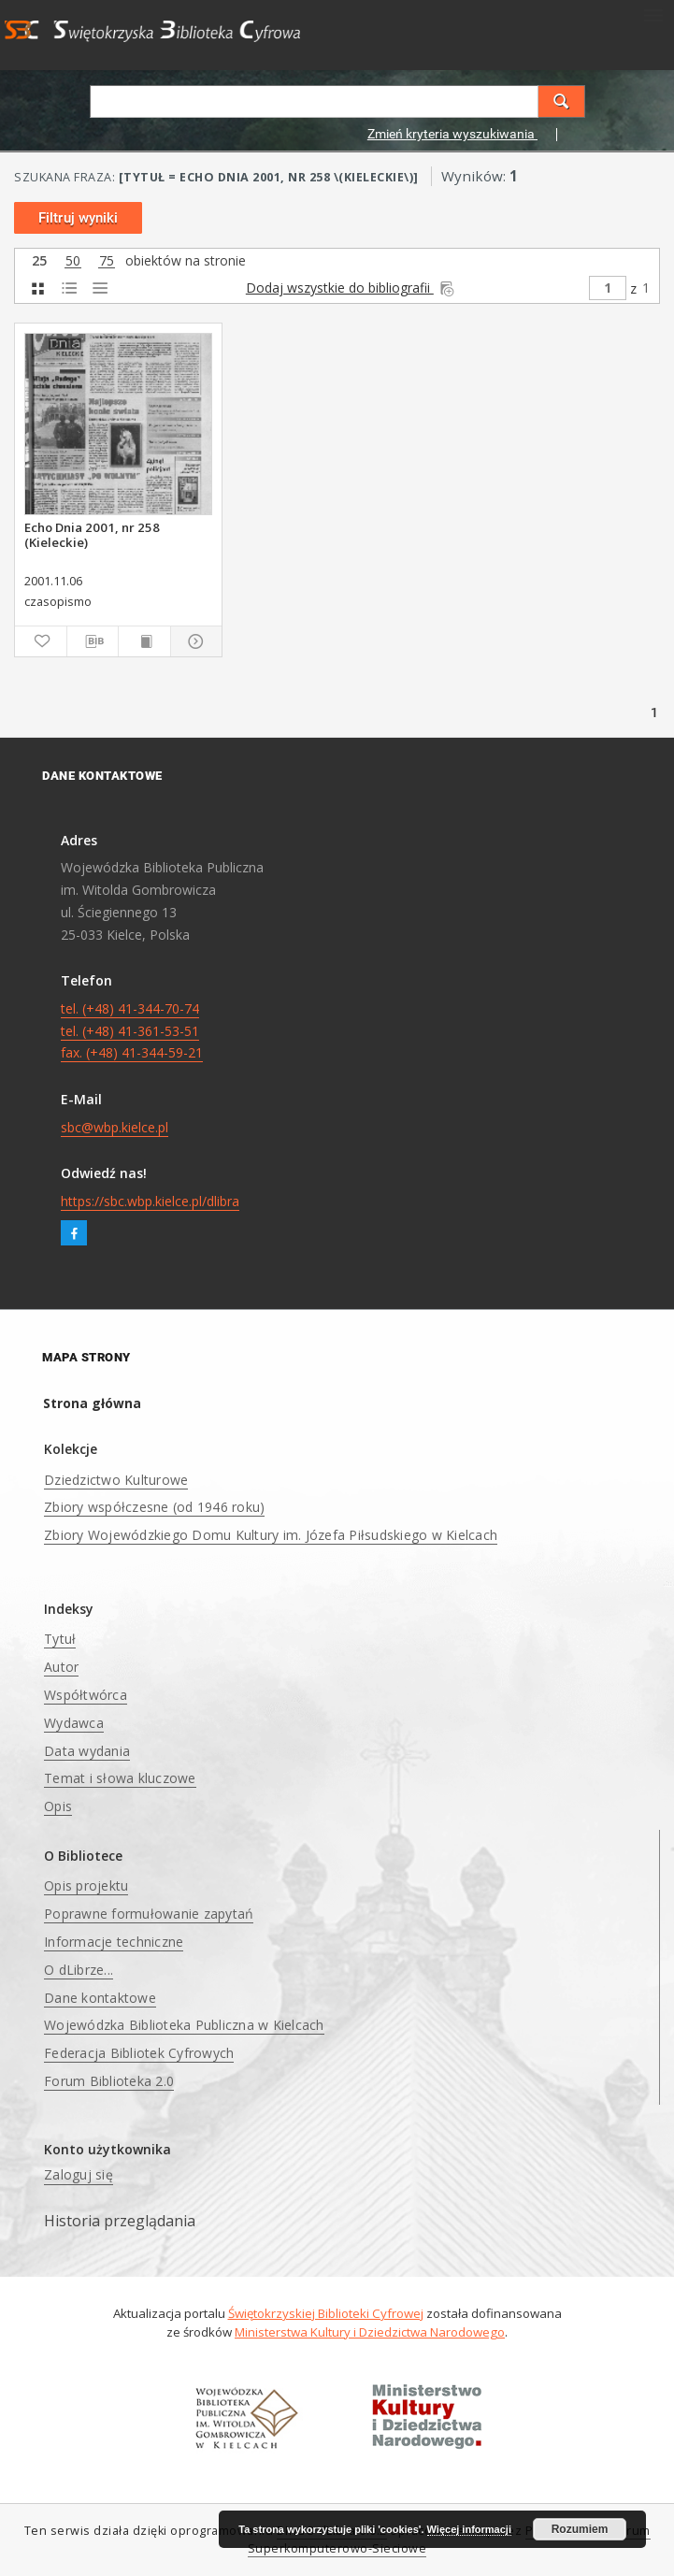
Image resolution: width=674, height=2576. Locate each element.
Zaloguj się (78, 2174)
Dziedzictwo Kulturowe (116, 1480)
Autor (61, 1667)
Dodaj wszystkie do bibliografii (351, 287)
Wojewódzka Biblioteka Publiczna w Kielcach (184, 2025)
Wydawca (74, 1723)
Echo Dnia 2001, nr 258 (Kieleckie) (92, 535)
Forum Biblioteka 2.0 (109, 2081)
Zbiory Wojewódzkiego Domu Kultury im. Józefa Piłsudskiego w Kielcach (270, 1535)
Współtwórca (85, 1695)
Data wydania (87, 1751)
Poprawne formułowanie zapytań (148, 1913)
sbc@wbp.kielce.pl (114, 1127)
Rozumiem (580, 2529)
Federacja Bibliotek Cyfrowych (139, 2053)
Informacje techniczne (113, 1941)
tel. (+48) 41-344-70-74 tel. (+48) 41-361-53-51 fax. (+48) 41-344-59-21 (132, 1031)
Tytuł (60, 1639)
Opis (58, 1806)
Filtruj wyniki (78, 217)
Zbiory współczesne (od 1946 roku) (154, 1507)
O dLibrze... (78, 1970)
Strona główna (92, 1403)
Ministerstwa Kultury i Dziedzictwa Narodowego (370, 2332)
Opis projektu (86, 1885)
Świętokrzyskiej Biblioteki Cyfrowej (325, 2313)
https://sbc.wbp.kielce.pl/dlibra (150, 1201)
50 (72, 261)
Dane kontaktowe (100, 1998)
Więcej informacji (469, 2529)
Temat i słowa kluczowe (120, 1778)
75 (106, 261)
